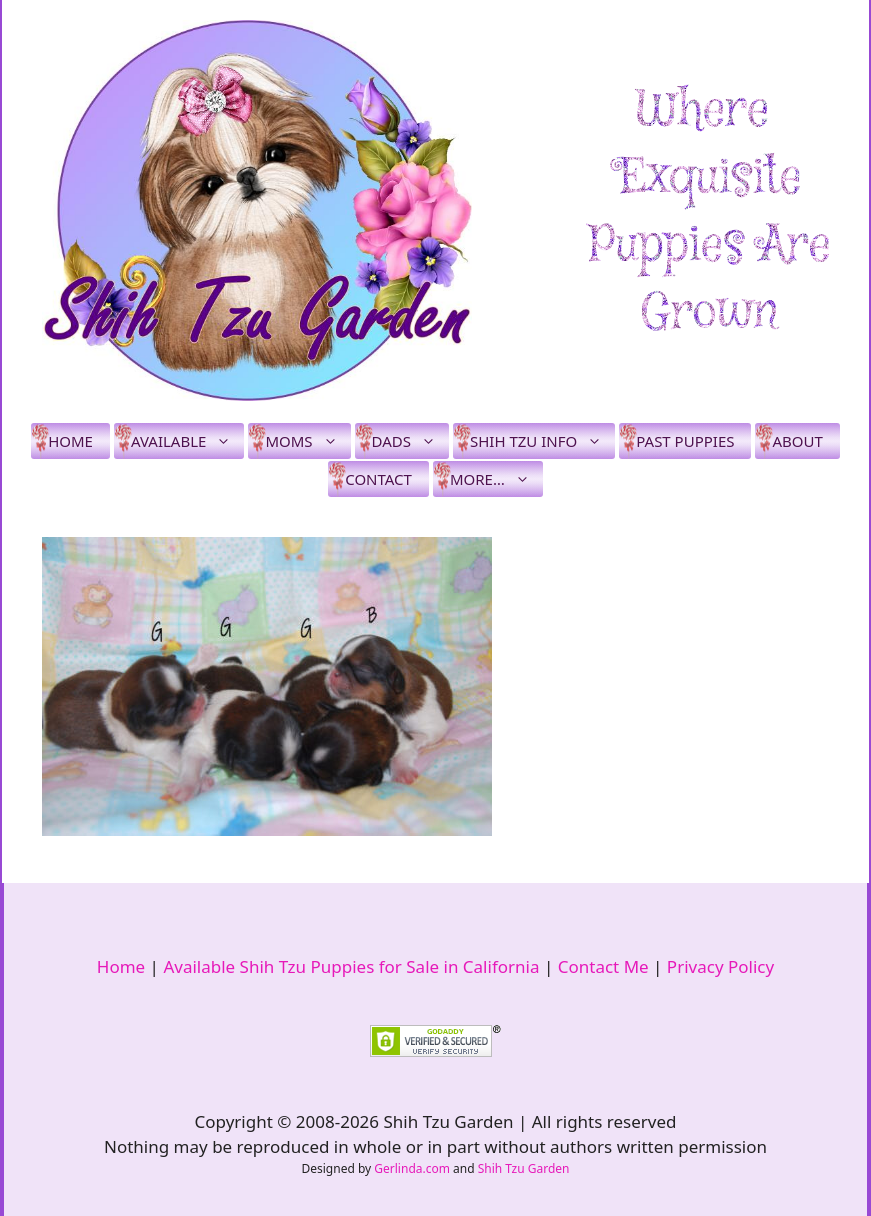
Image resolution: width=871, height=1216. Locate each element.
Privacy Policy (720, 966)
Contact (378, 479)
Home (70, 441)
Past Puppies (685, 441)
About (797, 441)
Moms (307, 441)
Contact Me (603, 966)
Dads (410, 441)
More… (496, 479)
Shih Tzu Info (542, 441)
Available (187, 441)
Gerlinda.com (412, 1168)
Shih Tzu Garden (524, 1168)
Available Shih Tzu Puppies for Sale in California (351, 966)
